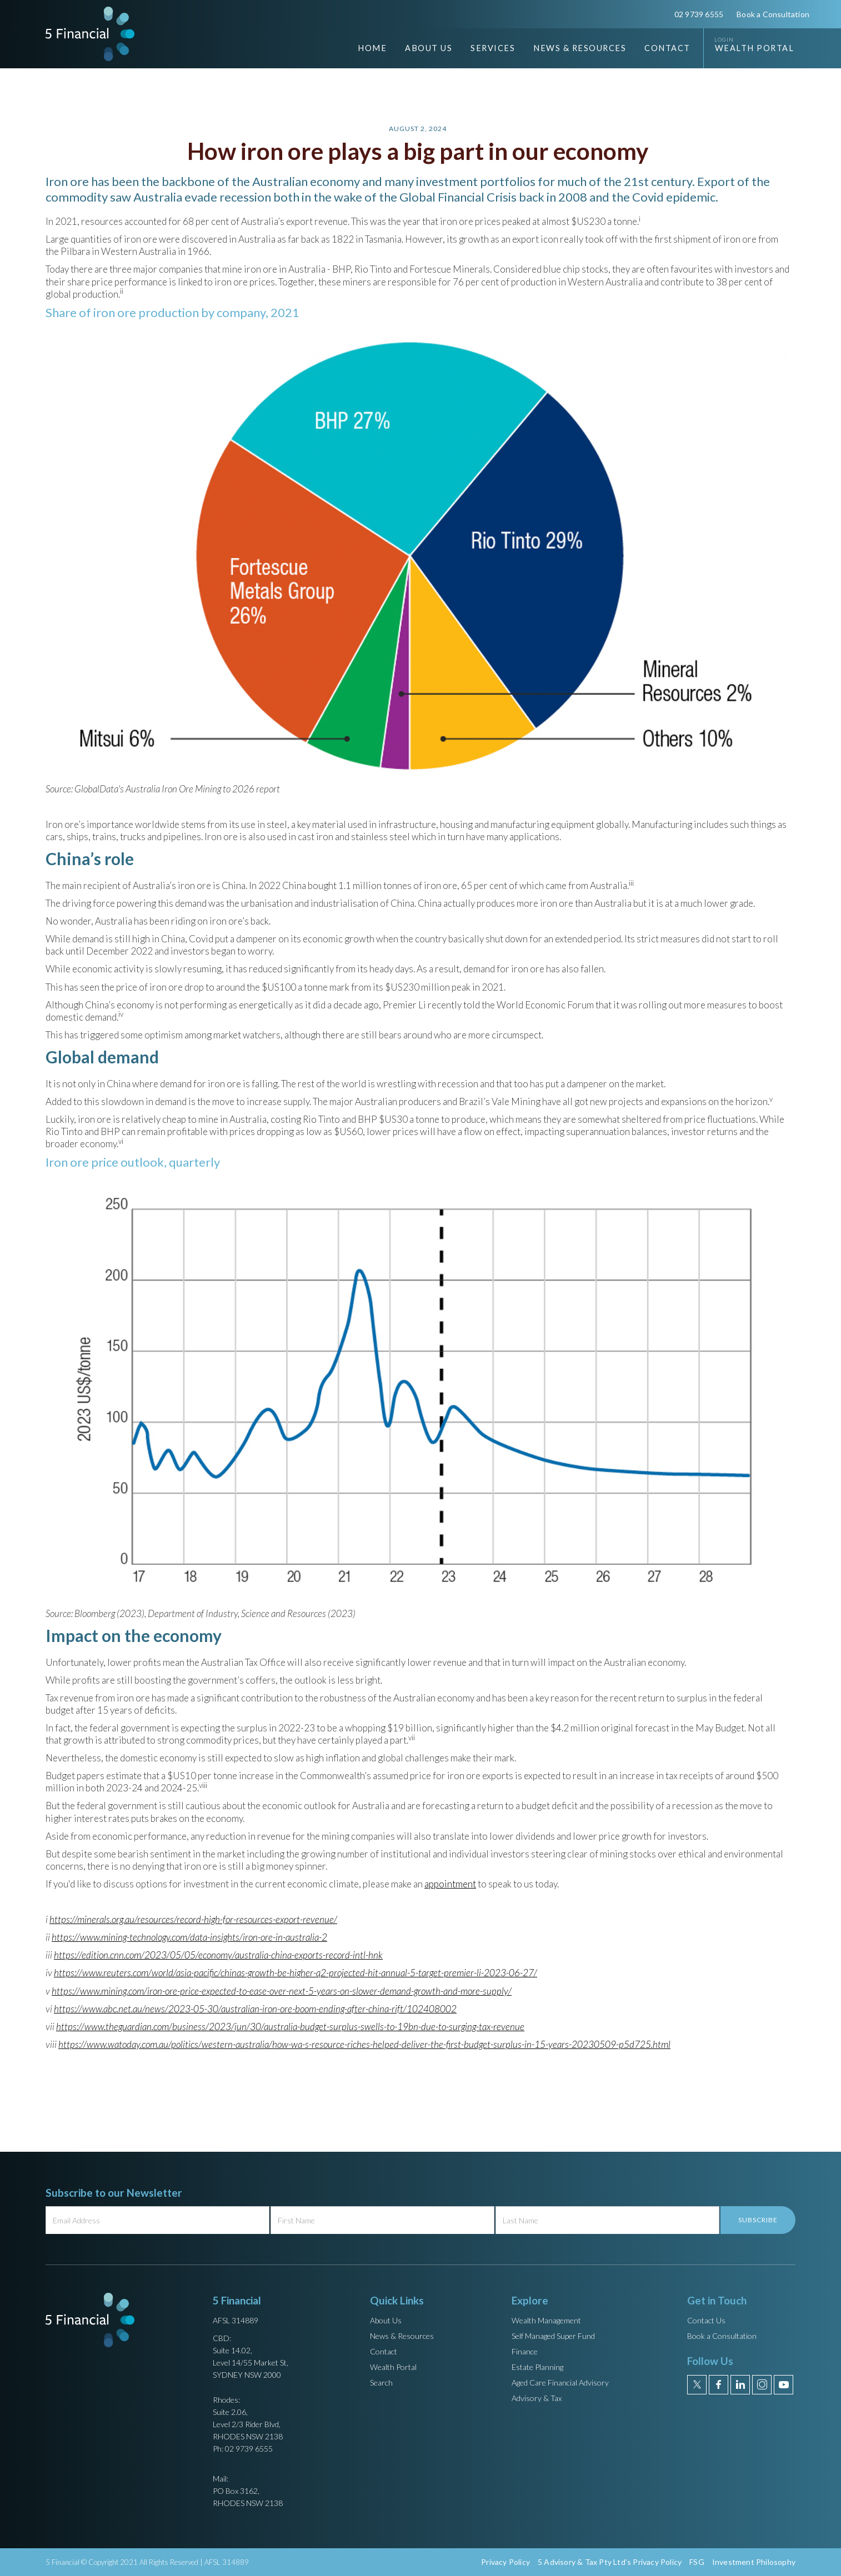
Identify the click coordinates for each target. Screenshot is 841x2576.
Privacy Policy (505, 2562)
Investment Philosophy (753, 2562)
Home (372, 48)
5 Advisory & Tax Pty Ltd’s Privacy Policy (610, 2562)
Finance (525, 2351)
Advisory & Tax (537, 2398)
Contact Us (706, 2320)
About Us (386, 2320)
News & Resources (402, 2336)
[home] (90, 34)
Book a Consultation (773, 14)
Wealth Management (546, 2320)
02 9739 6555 (698, 14)
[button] (420, 48)
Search (381, 2382)
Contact (667, 48)
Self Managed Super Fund (553, 2336)
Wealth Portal (754, 48)
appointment (450, 1884)
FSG (696, 2562)
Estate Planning (537, 2367)
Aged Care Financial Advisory (560, 2382)
